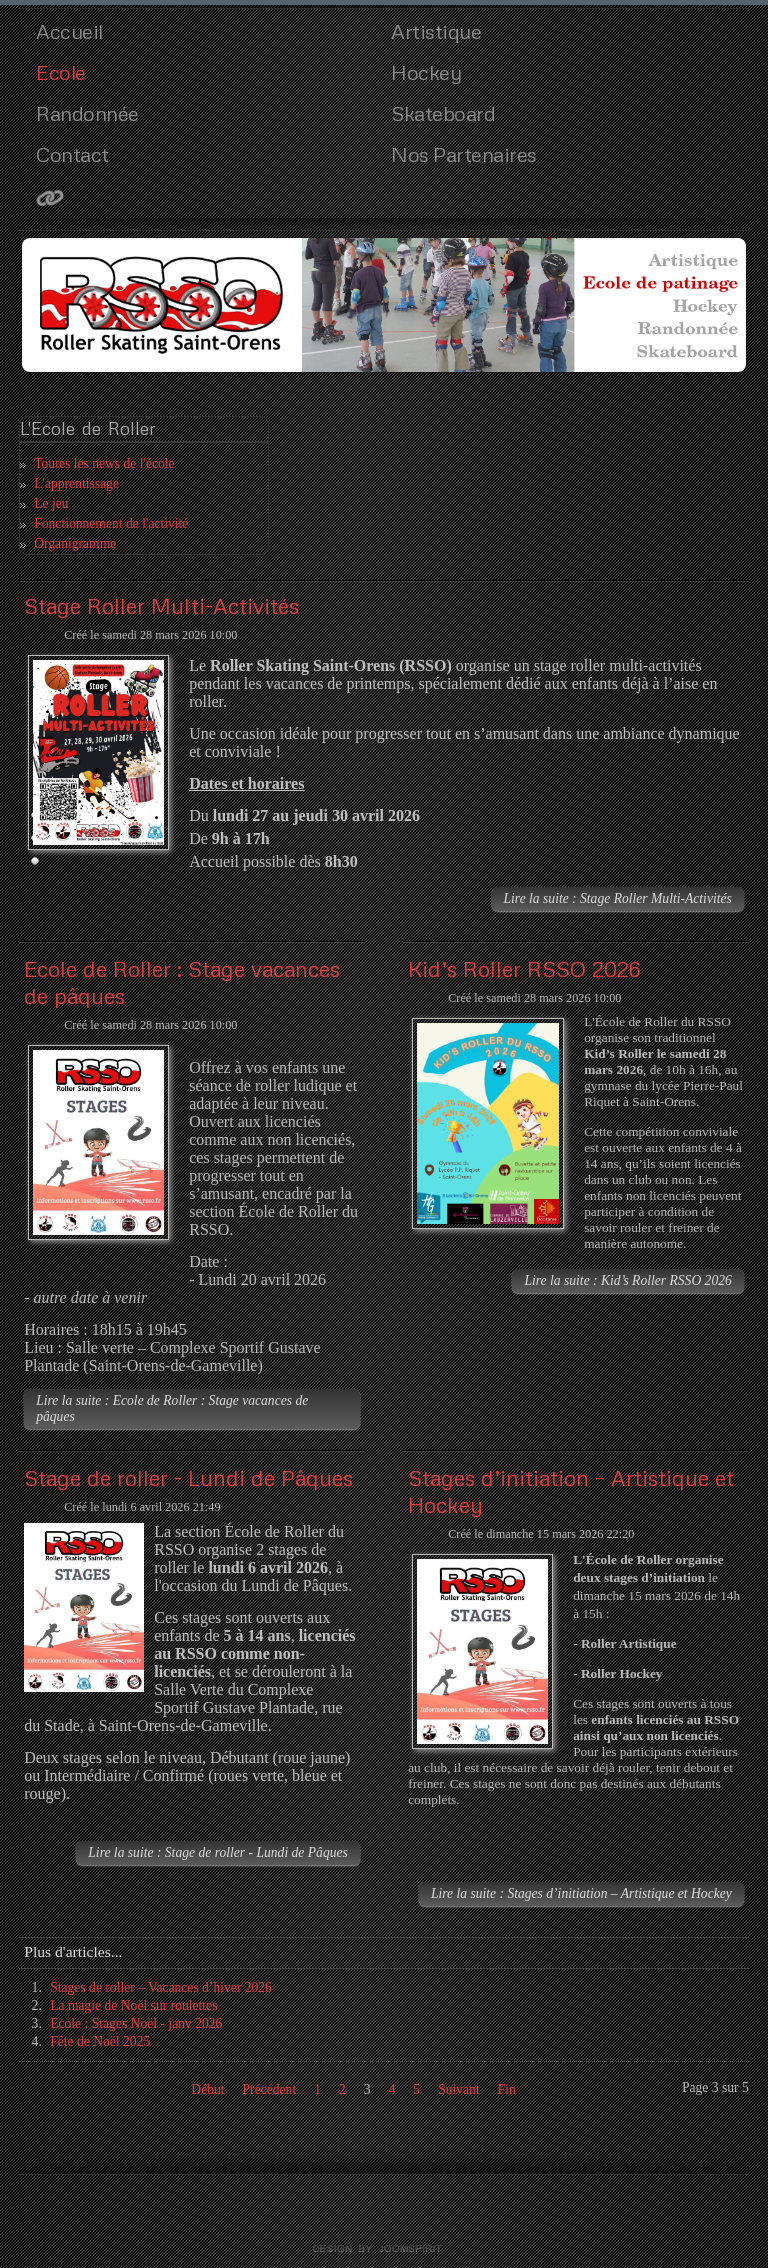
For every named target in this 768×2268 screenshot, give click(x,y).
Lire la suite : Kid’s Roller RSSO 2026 (627, 1280)
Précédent (270, 2089)
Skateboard (443, 113)
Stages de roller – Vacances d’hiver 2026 (161, 1987)
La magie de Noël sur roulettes (133, 2005)
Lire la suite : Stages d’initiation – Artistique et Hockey (581, 1893)
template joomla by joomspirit (384, 2249)
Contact (72, 154)
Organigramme (75, 543)
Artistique (436, 31)
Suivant (459, 2089)
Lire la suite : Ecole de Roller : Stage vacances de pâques (172, 1408)
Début (207, 2089)
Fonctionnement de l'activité (111, 523)
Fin (507, 2089)
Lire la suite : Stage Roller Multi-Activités (618, 898)
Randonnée (87, 113)
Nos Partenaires (464, 154)
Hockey (426, 72)
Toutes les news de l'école (104, 463)
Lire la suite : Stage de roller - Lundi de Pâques (218, 1852)
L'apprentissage (76, 483)
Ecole (61, 72)
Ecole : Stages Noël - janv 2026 (136, 2023)
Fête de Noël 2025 (100, 2041)
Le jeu (51, 503)
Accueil (69, 31)
